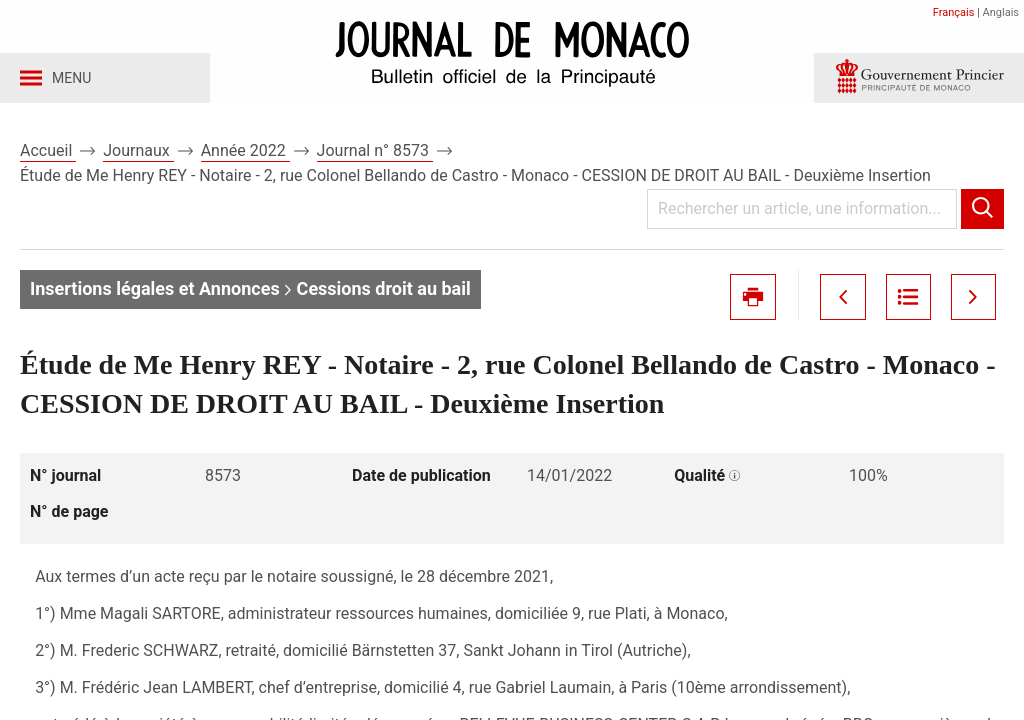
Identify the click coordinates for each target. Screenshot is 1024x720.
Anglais (1001, 12)
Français (954, 12)
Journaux (138, 158)
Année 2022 (245, 158)
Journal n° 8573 (375, 158)
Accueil (48, 158)
